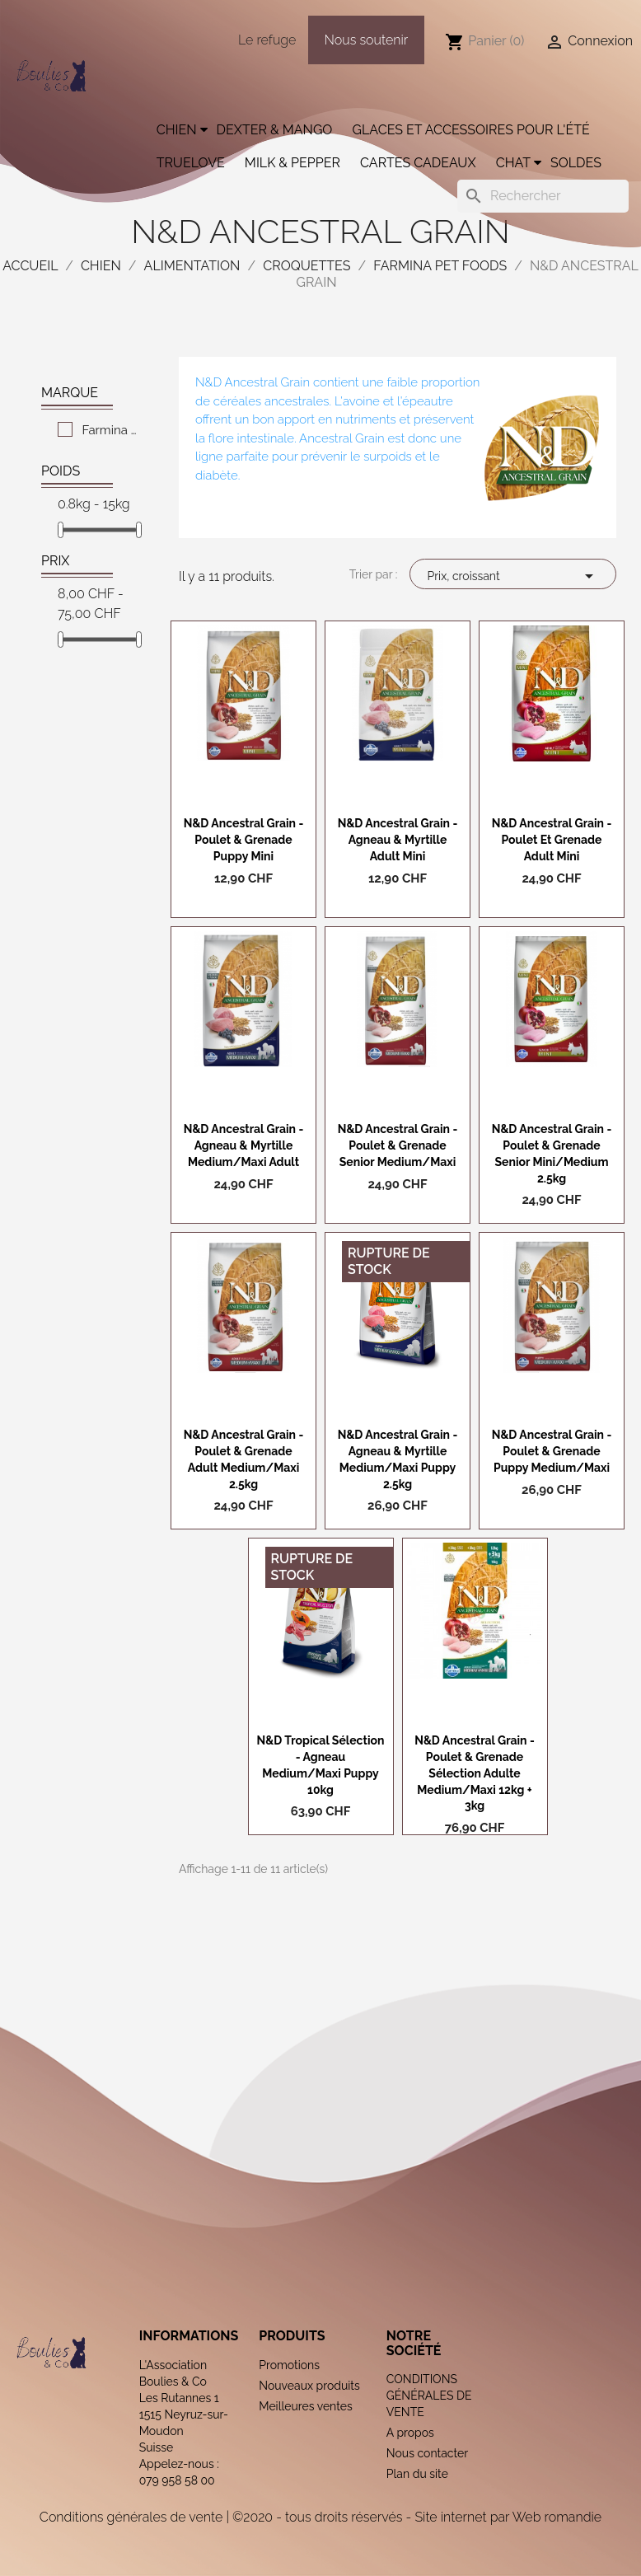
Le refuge (267, 40)
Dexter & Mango (275, 130)
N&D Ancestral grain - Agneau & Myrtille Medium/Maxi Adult (244, 1145)
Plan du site (417, 2473)
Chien (177, 130)
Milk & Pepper (292, 163)
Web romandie (556, 2517)
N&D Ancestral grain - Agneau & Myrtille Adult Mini (398, 840)
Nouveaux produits (309, 2385)
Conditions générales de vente (131, 2517)
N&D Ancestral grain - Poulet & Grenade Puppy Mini (244, 840)
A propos (410, 2432)
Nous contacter (427, 2453)
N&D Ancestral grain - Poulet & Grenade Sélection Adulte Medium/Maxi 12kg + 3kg (474, 1773)
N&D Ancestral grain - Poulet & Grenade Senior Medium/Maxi (398, 1145)
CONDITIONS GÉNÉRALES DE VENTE (429, 2395)
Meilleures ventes (306, 2406)
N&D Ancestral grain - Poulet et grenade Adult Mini (552, 840)
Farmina (110, 430)
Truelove (191, 163)
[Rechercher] (543, 196)
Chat (513, 163)
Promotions (289, 2365)
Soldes (575, 163)
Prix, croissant (513, 576)
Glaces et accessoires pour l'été (470, 130)
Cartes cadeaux (418, 163)
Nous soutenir (367, 40)
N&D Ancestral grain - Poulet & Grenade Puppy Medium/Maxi (552, 1451)
